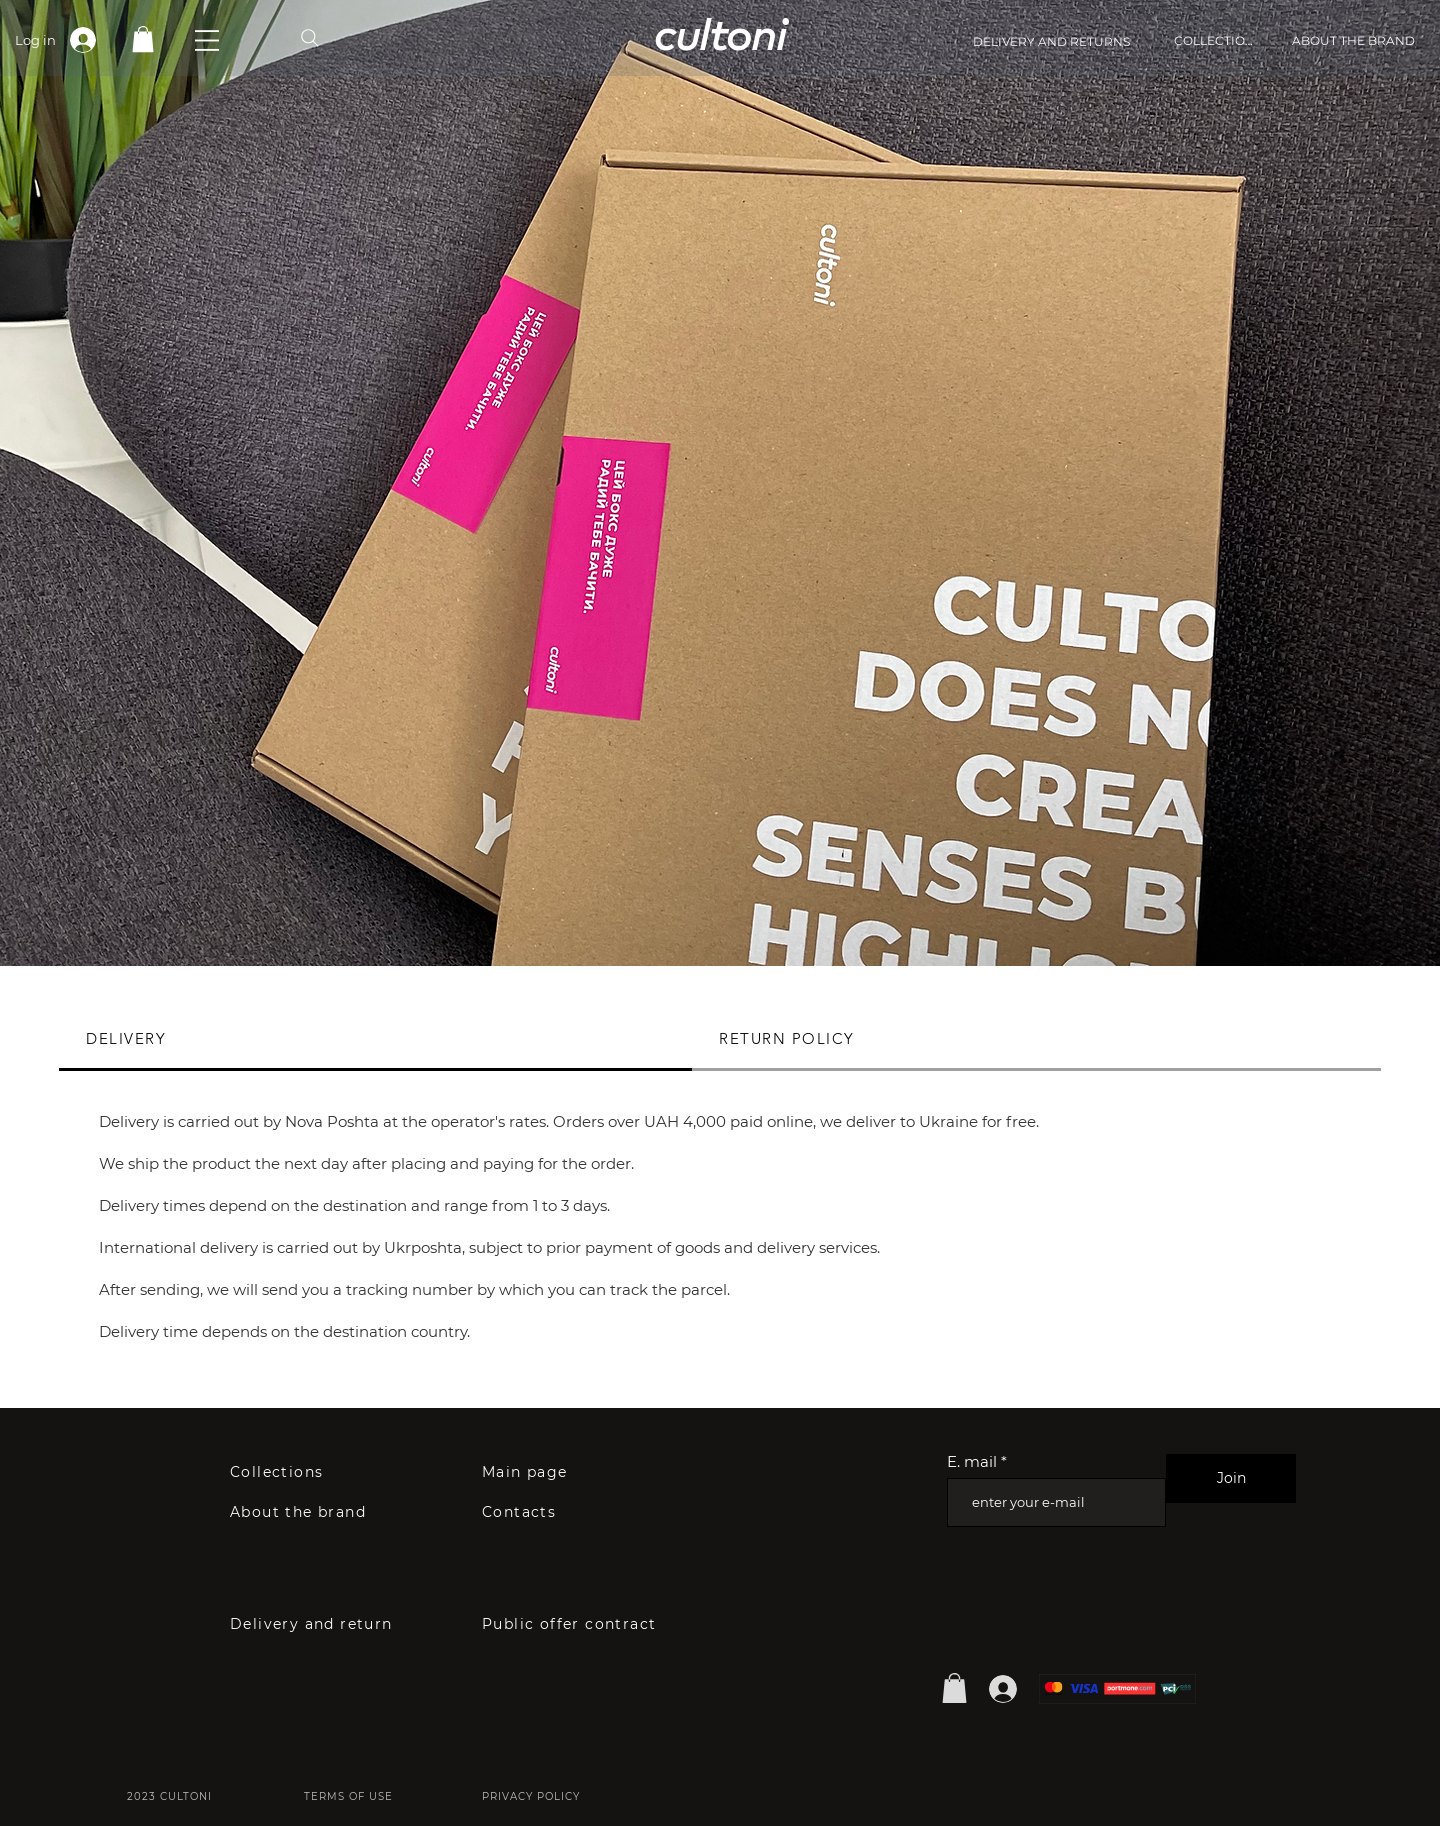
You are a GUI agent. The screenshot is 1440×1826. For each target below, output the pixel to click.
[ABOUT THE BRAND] (1353, 40)
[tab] (375, 1040)
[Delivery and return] (332, 1624)
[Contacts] (523, 1512)
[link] (143, 39)
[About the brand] (308, 1512)
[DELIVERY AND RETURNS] (1073, 41)
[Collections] (287, 1472)
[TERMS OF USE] (352, 1796)
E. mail (972, 1461)
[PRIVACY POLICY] (533, 1796)
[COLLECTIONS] (1217, 40)
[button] (207, 40)
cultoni (719, 32)
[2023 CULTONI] (171, 1796)
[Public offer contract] (596, 1624)
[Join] (1231, 1478)
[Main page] (536, 1472)
